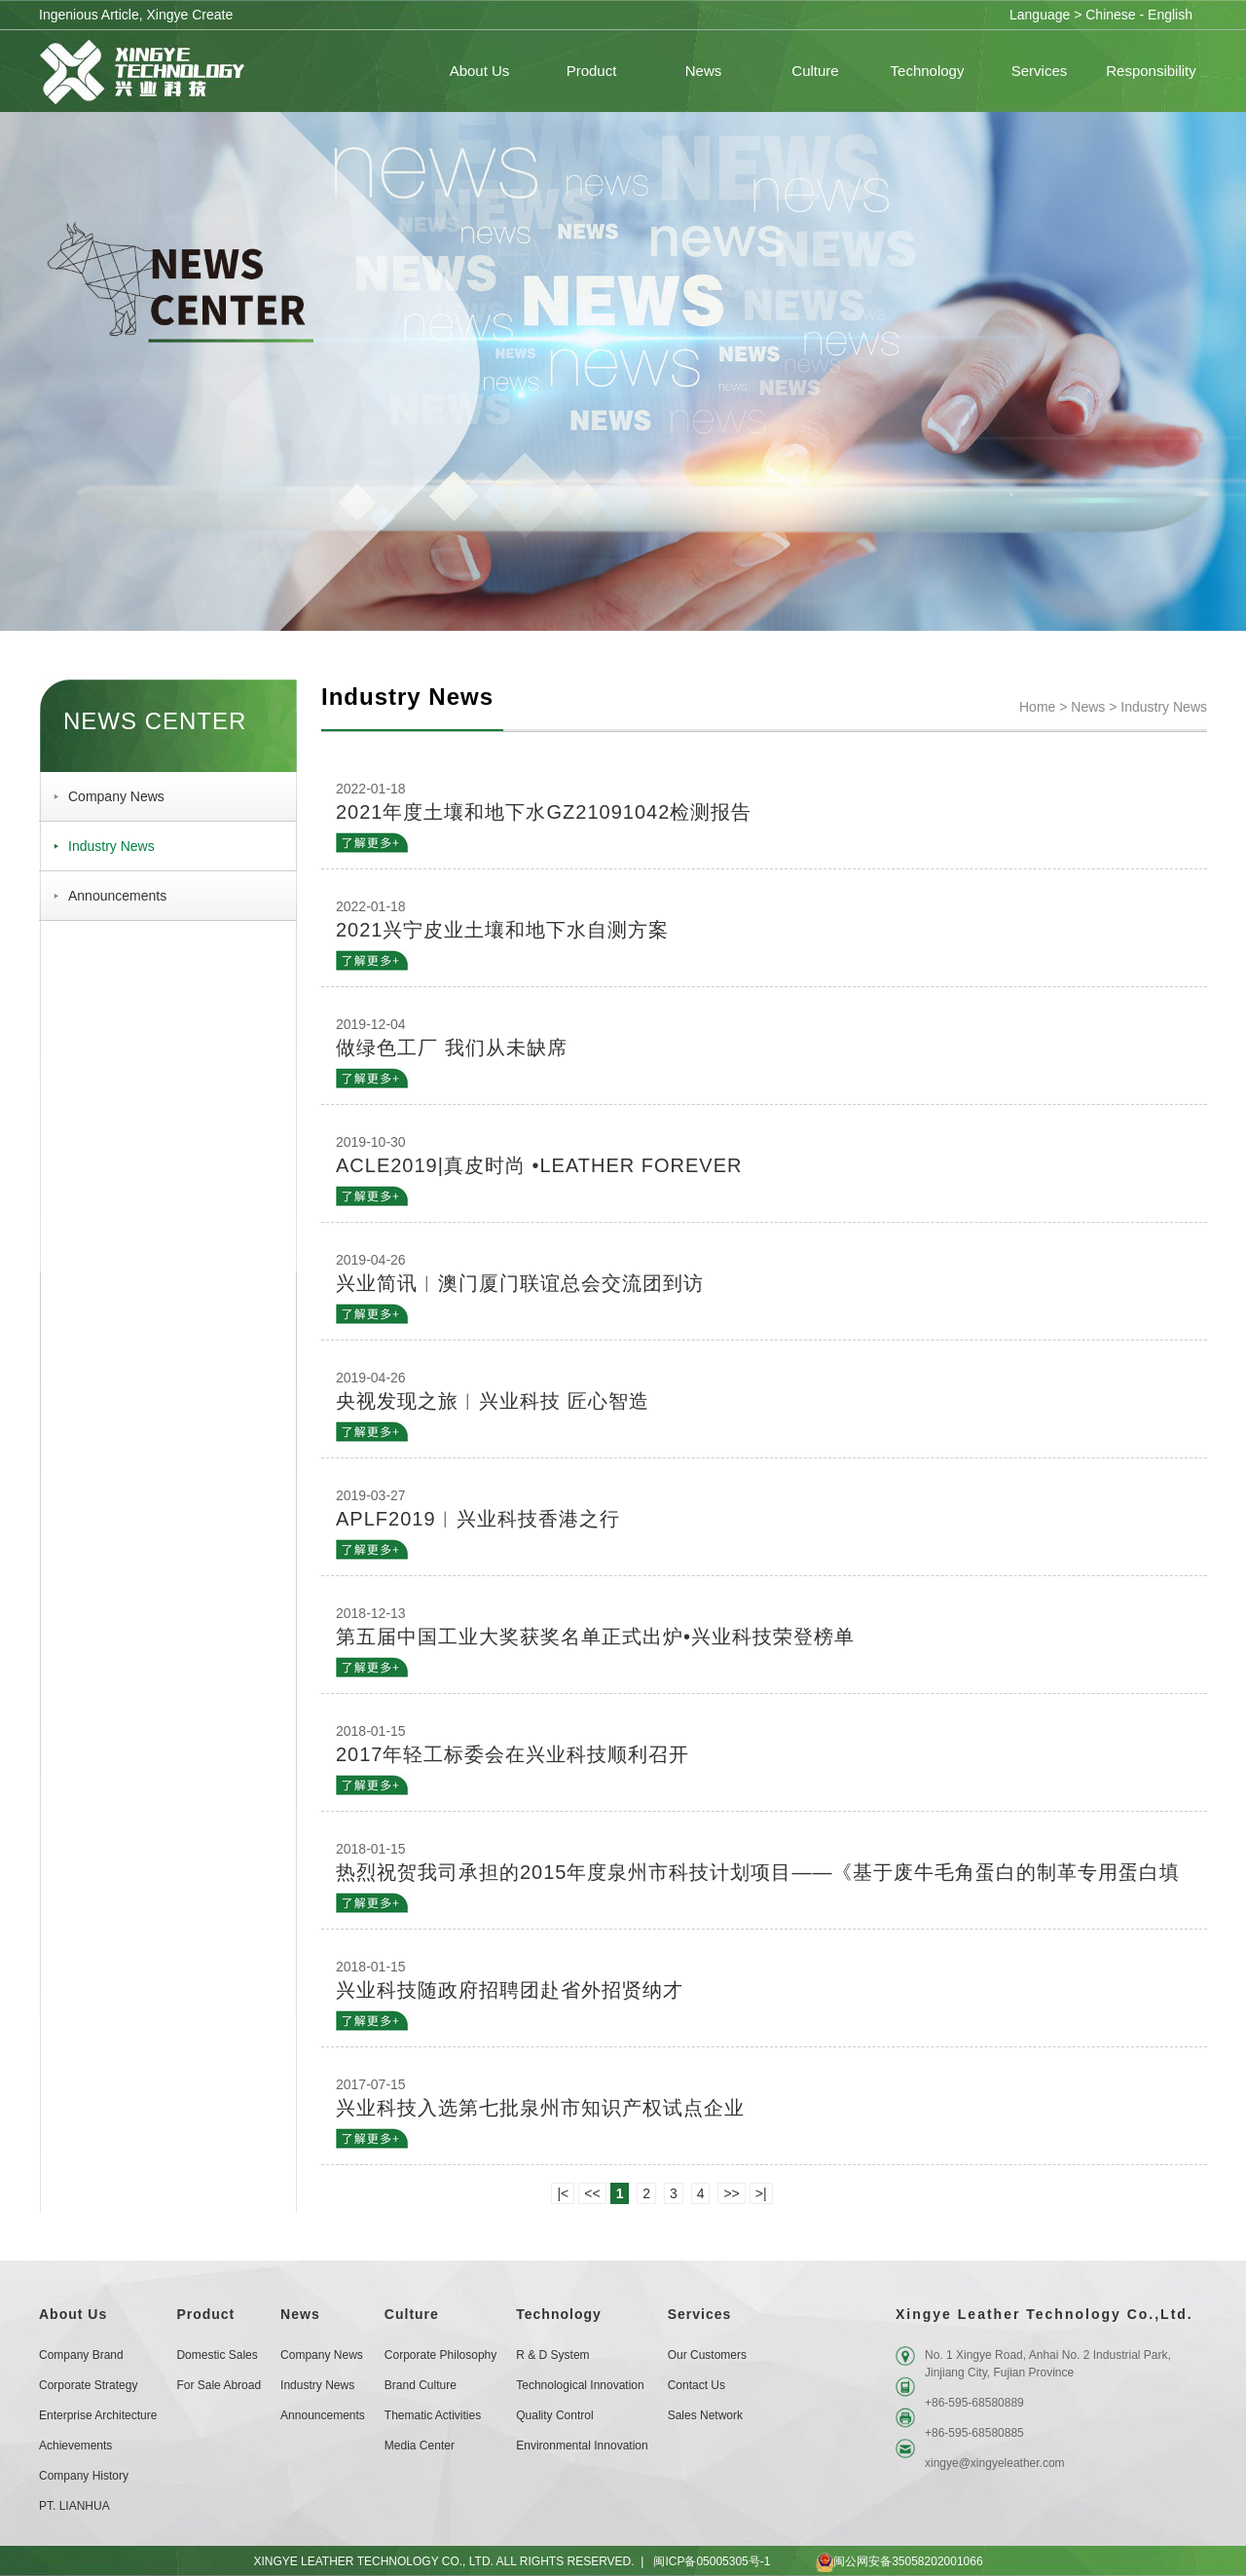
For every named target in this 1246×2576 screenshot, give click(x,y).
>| (761, 2193)
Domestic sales (216, 2355)
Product (205, 2314)
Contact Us (696, 2385)
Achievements (75, 2445)
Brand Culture (421, 2385)
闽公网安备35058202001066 (881, 2561)
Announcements (117, 895)
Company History (83, 2476)
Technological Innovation (579, 2385)
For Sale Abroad (218, 2385)
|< (562, 2193)
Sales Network (705, 2415)
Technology (559, 2314)
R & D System (552, 2355)
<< (592, 2193)
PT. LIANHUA (74, 2506)
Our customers (707, 2355)
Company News (116, 796)
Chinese (1110, 14)
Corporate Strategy (88, 2385)
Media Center (420, 2445)
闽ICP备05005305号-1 (711, 2561)
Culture (412, 2314)
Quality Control (554, 2415)
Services (700, 2314)
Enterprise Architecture (98, 2415)
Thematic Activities (433, 2415)
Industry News (111, 846)
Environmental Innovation (581, 2445)
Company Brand (81, 2355)
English (1170, 14)
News (1088, 707)
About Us (73, 2314)
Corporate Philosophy (440, 2355)
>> (731, 2193)
